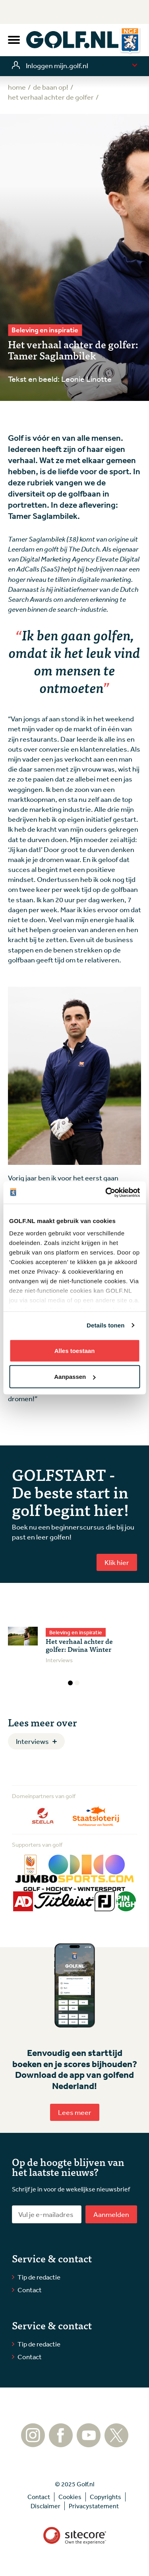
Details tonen (105, 1325)
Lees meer (74, 2112)
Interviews (32, 1741)
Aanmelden (111, 2214)
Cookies (69, 2497)
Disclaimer (45, 2506)
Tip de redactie (38, 2277)
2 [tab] (77, 1683)
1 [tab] (70, 1683)
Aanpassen (74, 1376)
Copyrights (105, 2497)
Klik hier (116, 1562)
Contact (29, 2289)
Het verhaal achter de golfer (51, 96)
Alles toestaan (74, 1350)
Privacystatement (94, 2506)
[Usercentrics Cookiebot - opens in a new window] (106, 1193)
